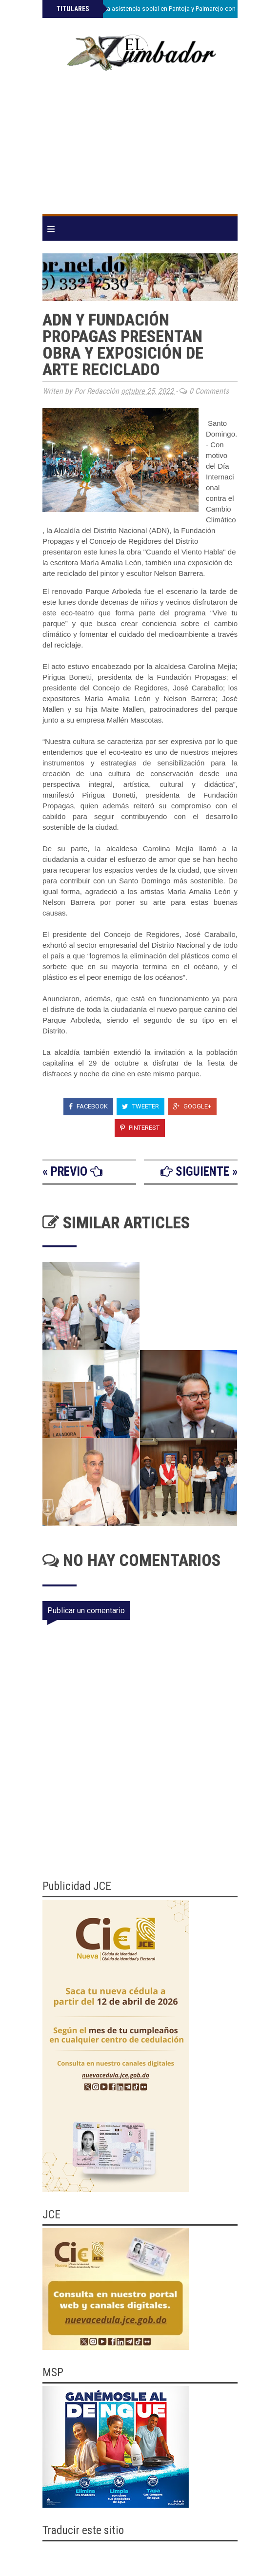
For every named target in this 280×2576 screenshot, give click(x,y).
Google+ (192, 1106)
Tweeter (140, 1106)
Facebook (88, 1106)
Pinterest (140, 1127)
